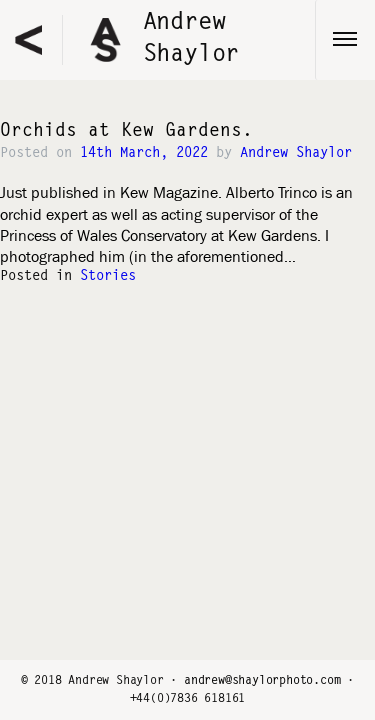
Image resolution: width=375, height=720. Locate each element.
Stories (108, 277)
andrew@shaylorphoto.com (262, 681)
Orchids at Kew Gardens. (126, 132)
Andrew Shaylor (296, 154)
